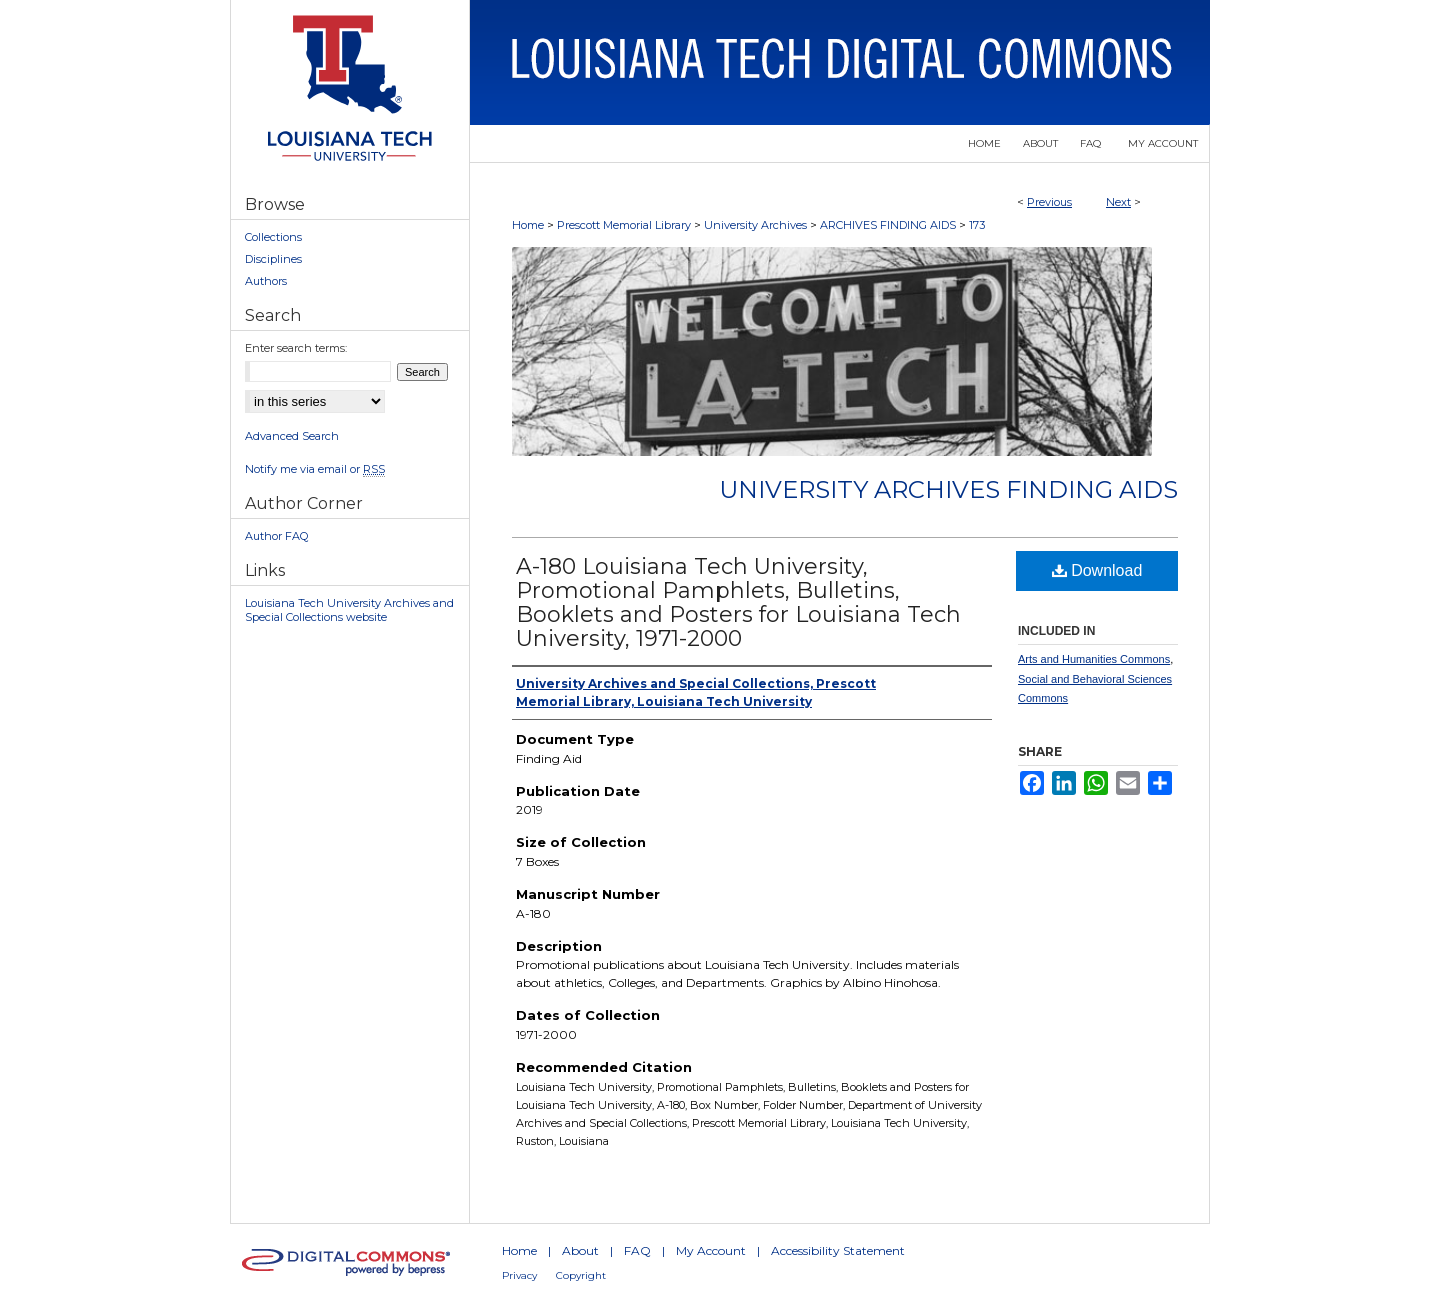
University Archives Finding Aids (948, 489)
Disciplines (273, 259)
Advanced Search (292, 436)
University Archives (755, 225)
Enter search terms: (296, 348)
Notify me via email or (315, 469)
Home (528, 225)
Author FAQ (276, 536)
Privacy (519, 1275)
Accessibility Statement (838, 1250)
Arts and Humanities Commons (1094, 659)
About (580, 1250)
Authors (266, 281)
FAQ (637, 1250)
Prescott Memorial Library (624, 225)
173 (977, 225)
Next (1118, 202)
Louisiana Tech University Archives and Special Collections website (349, 610)
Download (1097, 570)
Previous (1049, 202)
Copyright (581, 1275)
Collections (273, 237)
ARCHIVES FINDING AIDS (888, 225)
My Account (711, 1250)
